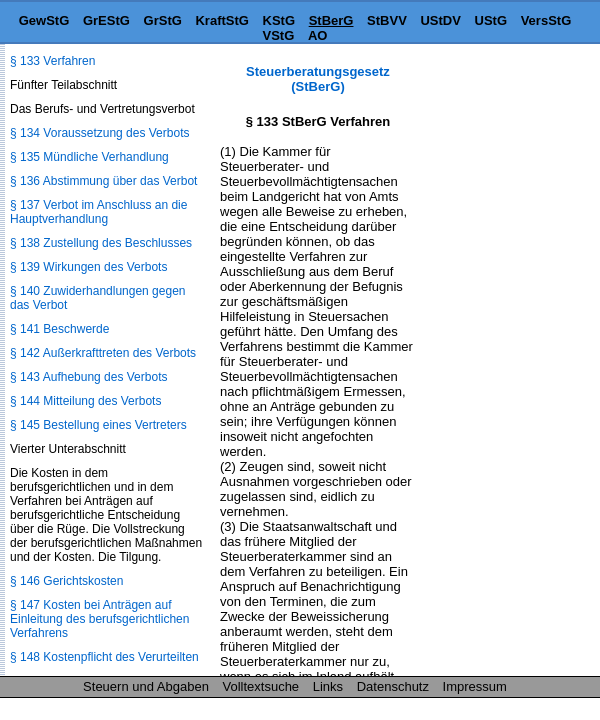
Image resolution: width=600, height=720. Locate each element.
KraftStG (221, 20)
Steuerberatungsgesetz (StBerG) (318, 79)
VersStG (546, 20)
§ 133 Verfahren (52, 61)
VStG (279, 35)
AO (318, 35)
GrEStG (106, 20)
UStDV (440, 20)
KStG (279, 20)
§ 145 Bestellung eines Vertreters (98, 425)
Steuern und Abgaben (146, 686)
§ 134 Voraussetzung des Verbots (99, 133)
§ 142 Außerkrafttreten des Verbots (103, 353)
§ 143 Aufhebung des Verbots (88, 377)
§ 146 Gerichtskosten (66, 581)
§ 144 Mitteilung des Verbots (85, 401)
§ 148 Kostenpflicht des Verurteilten (104, 657)
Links (328, 686)
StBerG (331, 20)
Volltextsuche (261, 686)
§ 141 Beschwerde (59, 329)
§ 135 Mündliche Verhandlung (89, 157)
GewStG (44, 20)
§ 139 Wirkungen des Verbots (88, 267)
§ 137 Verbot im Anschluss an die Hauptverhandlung (98, 212)
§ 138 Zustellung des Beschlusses (101, 243)
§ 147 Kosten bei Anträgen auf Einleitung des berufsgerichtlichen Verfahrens (99, 619)
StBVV (387, 20)
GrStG (163, 20)
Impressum (475, 686)
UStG (491, 20)
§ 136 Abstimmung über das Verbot (103, 181)
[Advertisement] (500, 126)
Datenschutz (393, 686)
